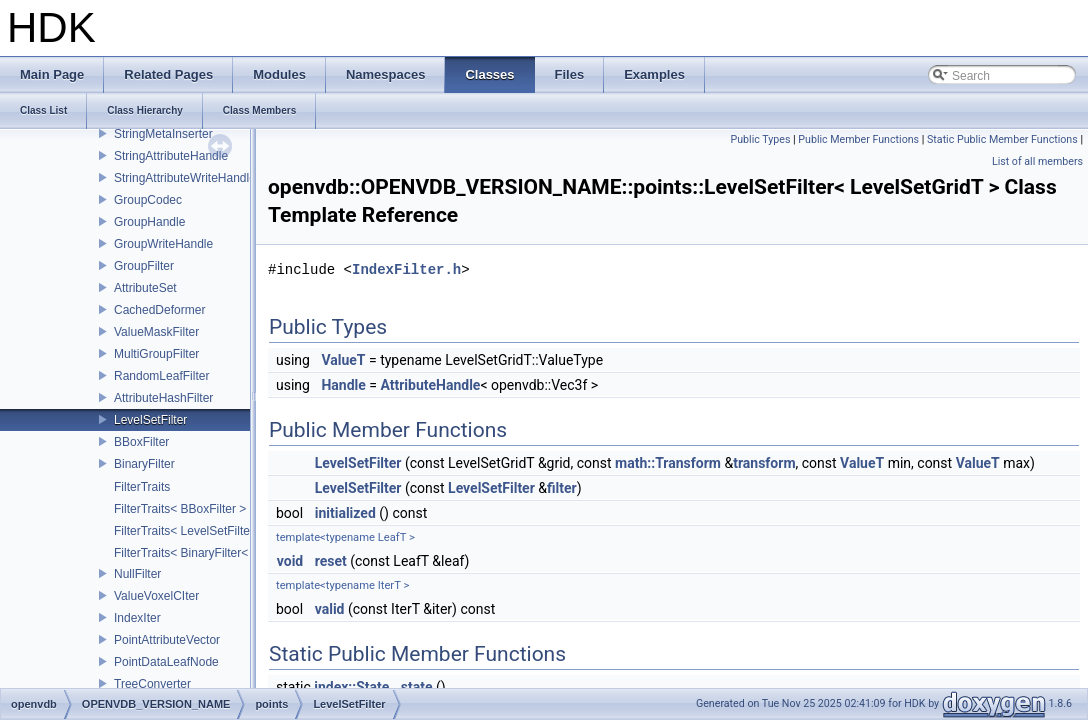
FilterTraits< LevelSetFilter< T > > (203, 531)
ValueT (343, 360)
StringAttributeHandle (171, 156)
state (417, 687)
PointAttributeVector (167, 640)
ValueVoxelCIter (156, 596)
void (290, 561)
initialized (345, 513)
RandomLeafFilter (161, 376)
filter (562, 488)
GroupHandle (149, 222)
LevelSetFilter (150, 420)
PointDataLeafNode (166, 662)
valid (330, 609)
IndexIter (137, 618)
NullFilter (137, 574)
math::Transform (668, 463)
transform (764, 463)
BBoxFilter (141, 442)
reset (331, 561)
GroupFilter (144, 266)
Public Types (760, 139)
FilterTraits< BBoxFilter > (180, 509)
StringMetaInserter (163, 134)
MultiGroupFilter (156, 354)
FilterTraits (142, 487)
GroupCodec (148, 200)
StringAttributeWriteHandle (185, 178)
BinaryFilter (144, 464)
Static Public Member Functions (1002, 139)
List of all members (1037, 161)
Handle (343, 385)
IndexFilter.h (406, 269)
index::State (351, 687)
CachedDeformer (159, 310)
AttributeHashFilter (163, 398)
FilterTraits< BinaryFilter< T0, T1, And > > (224, 553)
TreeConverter (152, 684)
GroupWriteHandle (163, 244)
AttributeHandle (430, 385)
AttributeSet (145, 288)
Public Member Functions (858, 139)
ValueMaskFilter (156, 332)
